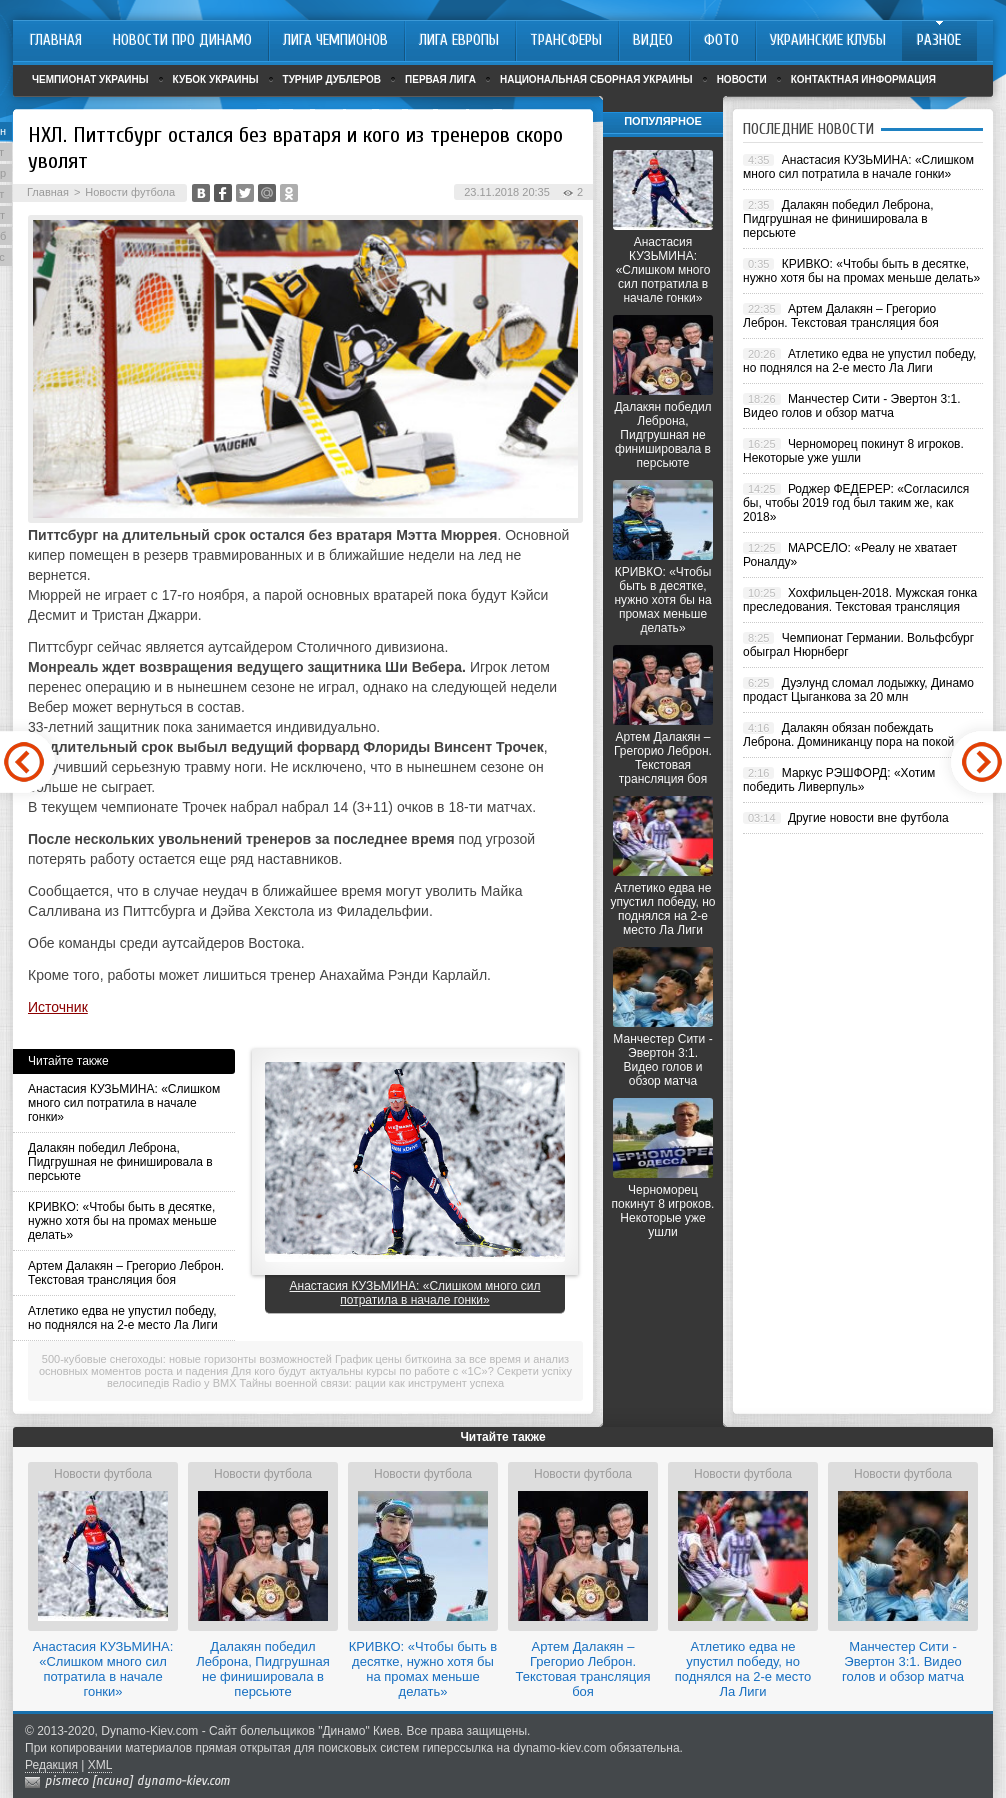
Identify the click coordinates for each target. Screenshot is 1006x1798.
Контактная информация (863, 79)
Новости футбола (130, 192)
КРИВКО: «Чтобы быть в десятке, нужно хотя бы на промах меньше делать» (122, 1221)
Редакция (51, 1765)
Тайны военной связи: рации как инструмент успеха (372, 1383)
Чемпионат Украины (90, 79)
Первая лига (440, 79)
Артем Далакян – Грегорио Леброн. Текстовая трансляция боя (126, 1273)
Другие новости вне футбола (868, 818)
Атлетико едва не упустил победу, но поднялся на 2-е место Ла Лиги (123, 1318)
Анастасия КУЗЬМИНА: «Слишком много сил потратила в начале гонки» (124, 1103)
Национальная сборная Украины (596, 79)
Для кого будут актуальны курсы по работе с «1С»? (362, 1371)
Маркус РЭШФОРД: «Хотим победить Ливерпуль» (839, 780)
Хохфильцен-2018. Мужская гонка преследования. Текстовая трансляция (860, 600)
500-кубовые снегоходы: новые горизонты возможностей (187, 1359)
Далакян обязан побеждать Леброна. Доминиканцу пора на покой (848, 735)
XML (100, 1765)
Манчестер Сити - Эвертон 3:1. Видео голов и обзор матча (662, 1060)
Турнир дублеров (332, 79)
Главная (48, 192)
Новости (742, 79)
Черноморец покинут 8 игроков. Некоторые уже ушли (663, 1211)
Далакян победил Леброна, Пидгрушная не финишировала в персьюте (120, 1162)
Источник (58, 1007)
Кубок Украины (216, 79)
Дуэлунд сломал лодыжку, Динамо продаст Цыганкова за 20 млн (858, 690)
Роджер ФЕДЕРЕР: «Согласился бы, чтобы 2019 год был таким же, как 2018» (856, 503)
